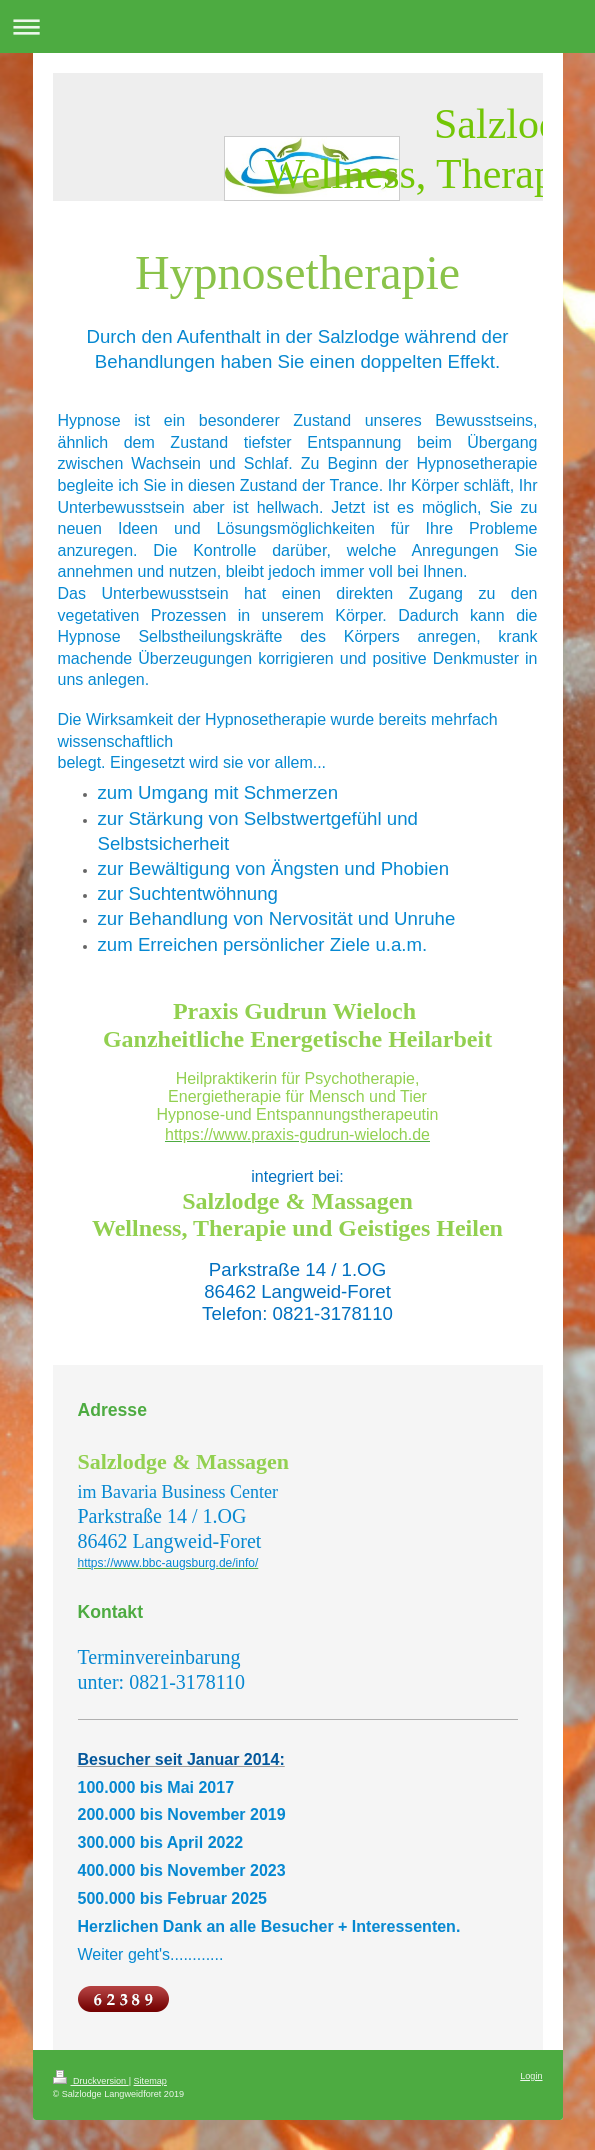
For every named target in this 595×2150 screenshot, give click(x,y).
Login (531, 2076)
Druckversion (91, 2081)
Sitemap (150, 2081)
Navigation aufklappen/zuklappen (297, 26)
